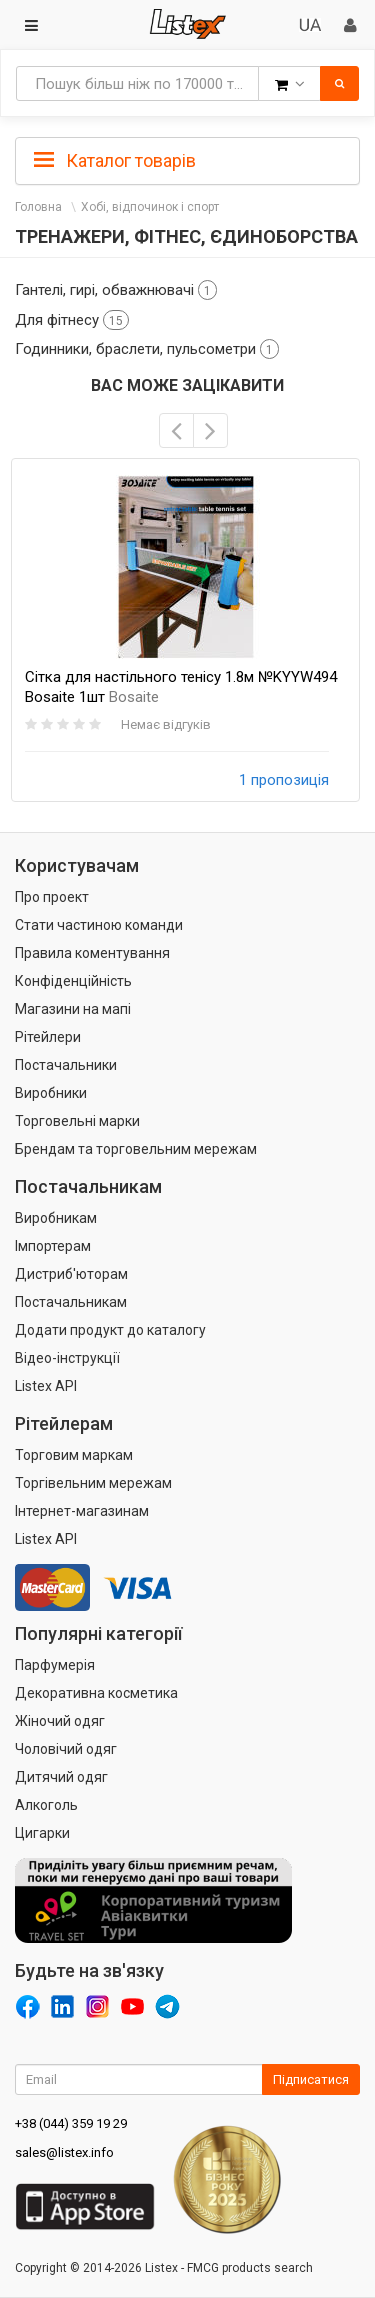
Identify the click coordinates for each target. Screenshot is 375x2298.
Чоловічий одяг (66, 1749)
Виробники (51, 1093)
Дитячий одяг (61, 1777)
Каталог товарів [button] (115, 161)
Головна (38, 207)
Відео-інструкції (67, 1358)
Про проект (52, 897)
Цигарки (42, 1833)
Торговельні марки (77, 1121)
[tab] (187, 159)
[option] (185, 630)
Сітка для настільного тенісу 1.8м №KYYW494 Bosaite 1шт (181, 687)
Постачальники (66, 1065)
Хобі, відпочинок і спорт (150, 207)
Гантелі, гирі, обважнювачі (116, 290)
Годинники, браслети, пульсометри (147, 349)
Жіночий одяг (60, 1721)
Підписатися (311, 2079)
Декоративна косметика (96, 1693)
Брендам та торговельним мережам (136, 1149)
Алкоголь (46, 1805)
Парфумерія (55, 1665)
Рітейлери (48, 1037)
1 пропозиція (284, 780)
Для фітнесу (72, 320)
